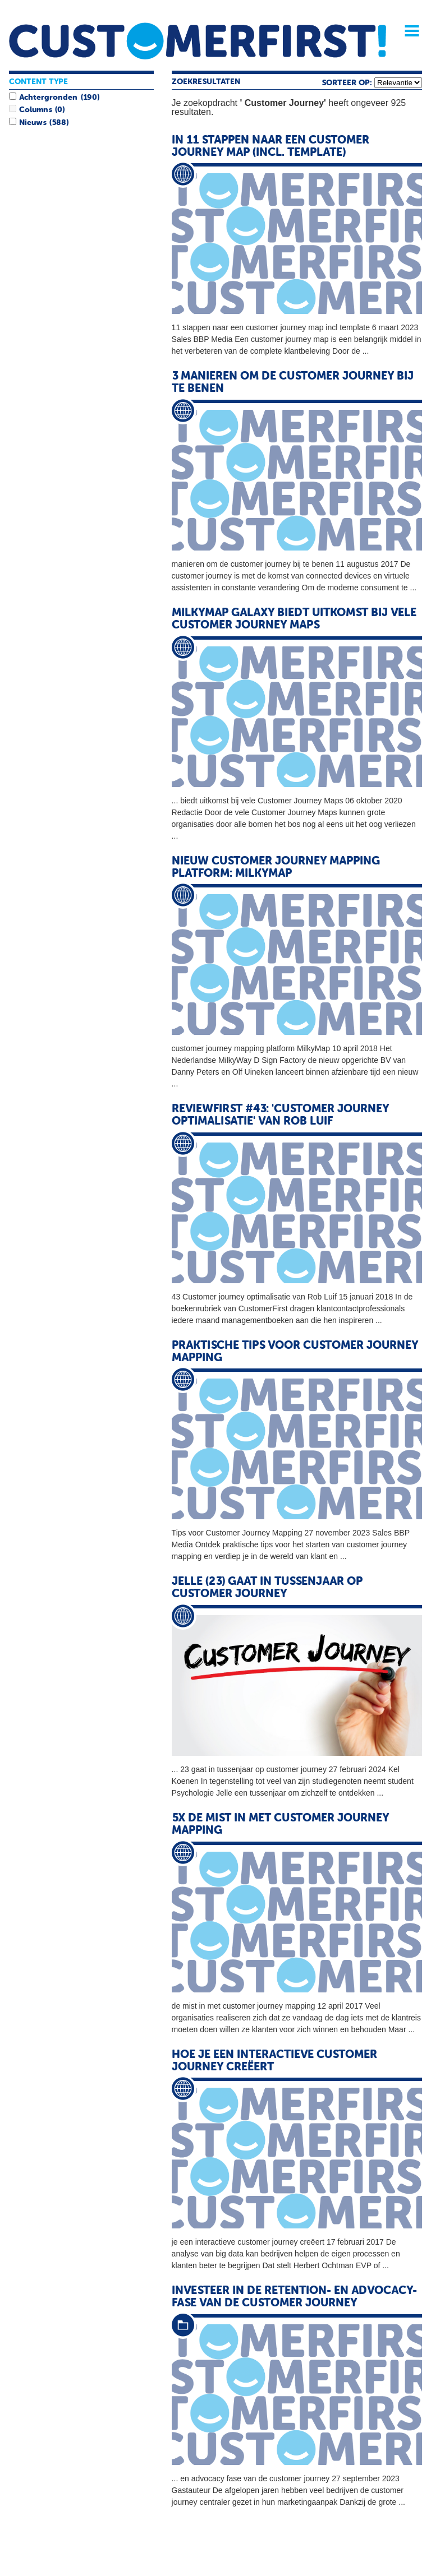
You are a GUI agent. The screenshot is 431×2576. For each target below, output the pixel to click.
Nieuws (32, 123)
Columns (35, 110)
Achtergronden (48, 97)
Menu (408, 30)
